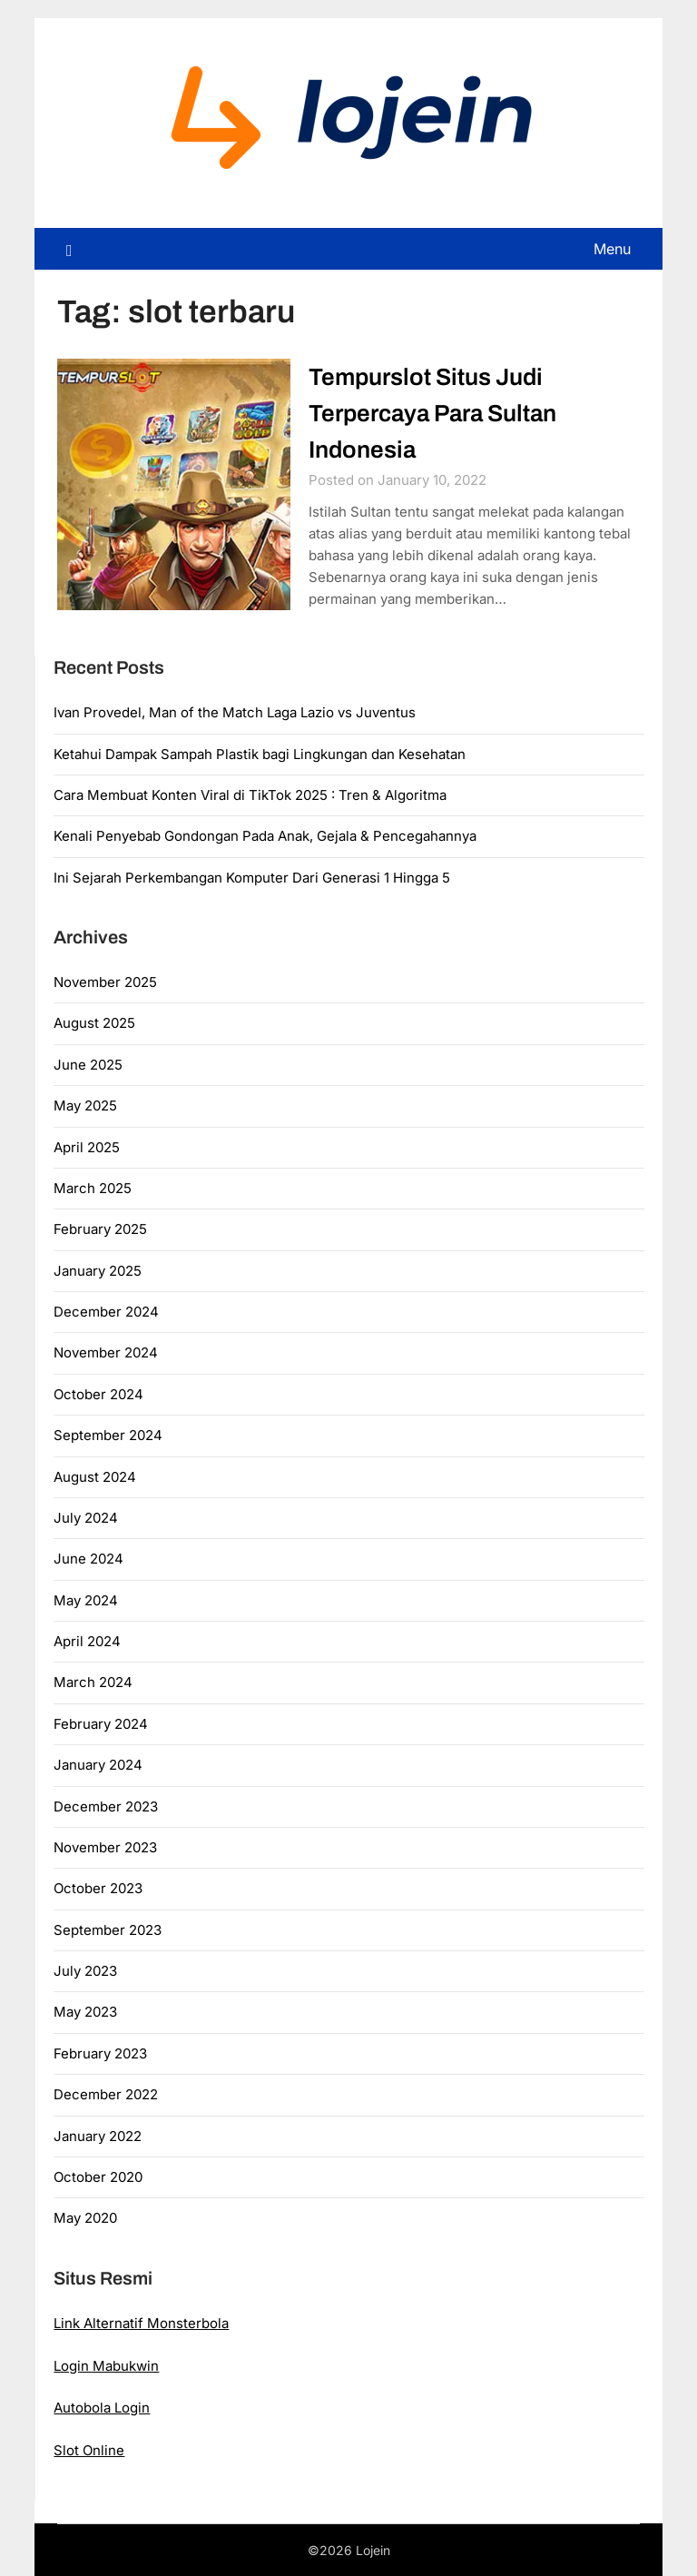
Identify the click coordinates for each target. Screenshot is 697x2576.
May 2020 (85, 2217)
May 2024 (86, 1600)
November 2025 (105, 982)
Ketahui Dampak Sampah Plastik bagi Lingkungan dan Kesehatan (260, 754)
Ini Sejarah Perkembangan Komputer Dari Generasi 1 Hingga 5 (252, 877)
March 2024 (93, 1682)
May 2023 (85, 2011)
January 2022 (98, 2136)
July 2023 (85, 1970)
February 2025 (100, 1229)
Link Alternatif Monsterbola (141, 2323)
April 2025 (87, 1147)
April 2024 (87, 1641)
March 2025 (93, 1188)
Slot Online (89, 2450)
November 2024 (106, 1352)
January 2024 (98, 1764)
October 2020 (98, 2177)
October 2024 (98, 1394)
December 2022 (106, 2094)
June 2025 (88, 1064)
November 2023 (105, 1847)
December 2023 (106, 1806)
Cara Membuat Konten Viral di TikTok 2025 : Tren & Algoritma (250, 795)
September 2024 (108, 1435)
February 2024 (101, 1723)
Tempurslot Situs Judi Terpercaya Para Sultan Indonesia (432, 413)
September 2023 (108, 1930)
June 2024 (88, 1558)
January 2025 (98, 1270)
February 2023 (100, 2053)
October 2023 (98, 1888)
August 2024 (95, 1476)
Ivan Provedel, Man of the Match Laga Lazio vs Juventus (235, 712)
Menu (612, 249)
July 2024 (86, 1517)
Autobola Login (102, 2407)
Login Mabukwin (106, 2365)
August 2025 (94, 1022)
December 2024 (106, 1311)
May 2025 (85, 1105)
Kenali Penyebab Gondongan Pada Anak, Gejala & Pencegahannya (265, 835)
